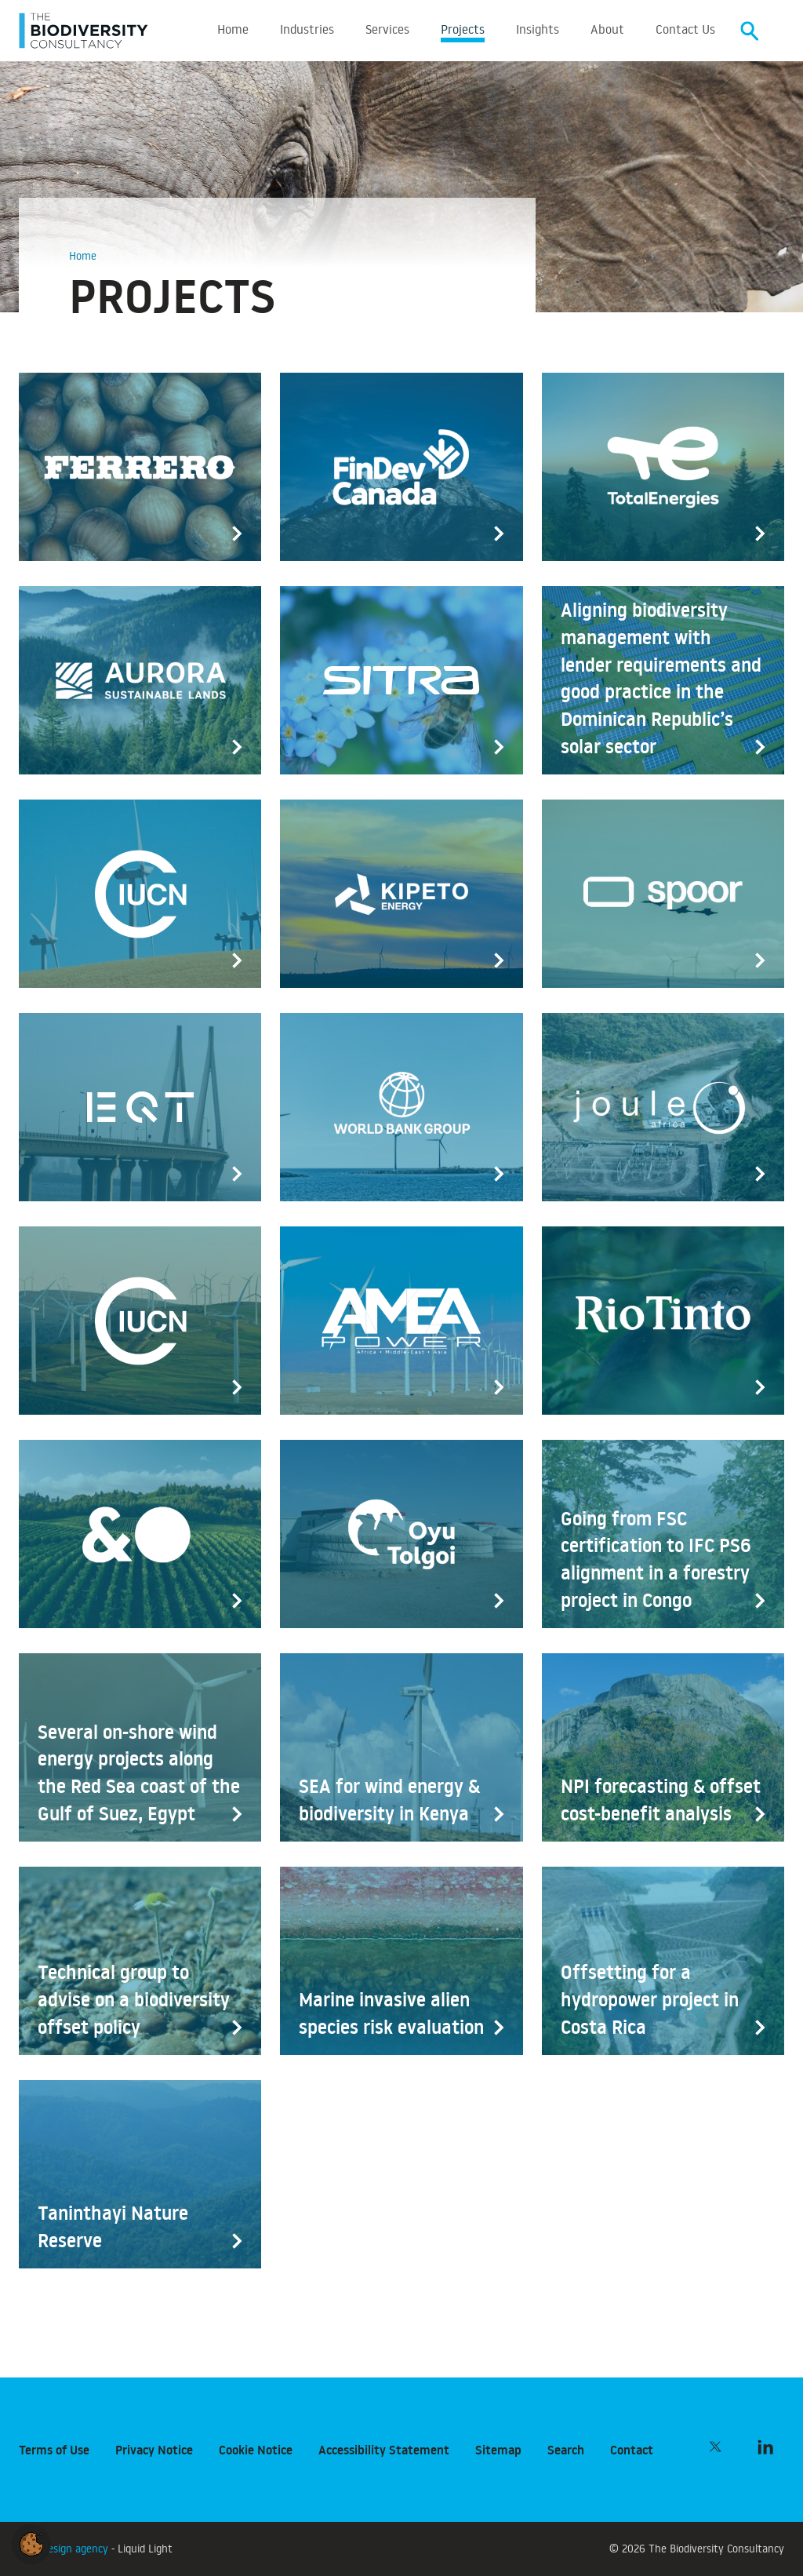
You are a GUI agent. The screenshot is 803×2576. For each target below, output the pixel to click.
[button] (31, 2541)
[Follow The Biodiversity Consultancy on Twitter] (715, 2446)
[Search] (749, 32)
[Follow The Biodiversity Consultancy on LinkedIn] (765, 2446)
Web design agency (65, 2548)
